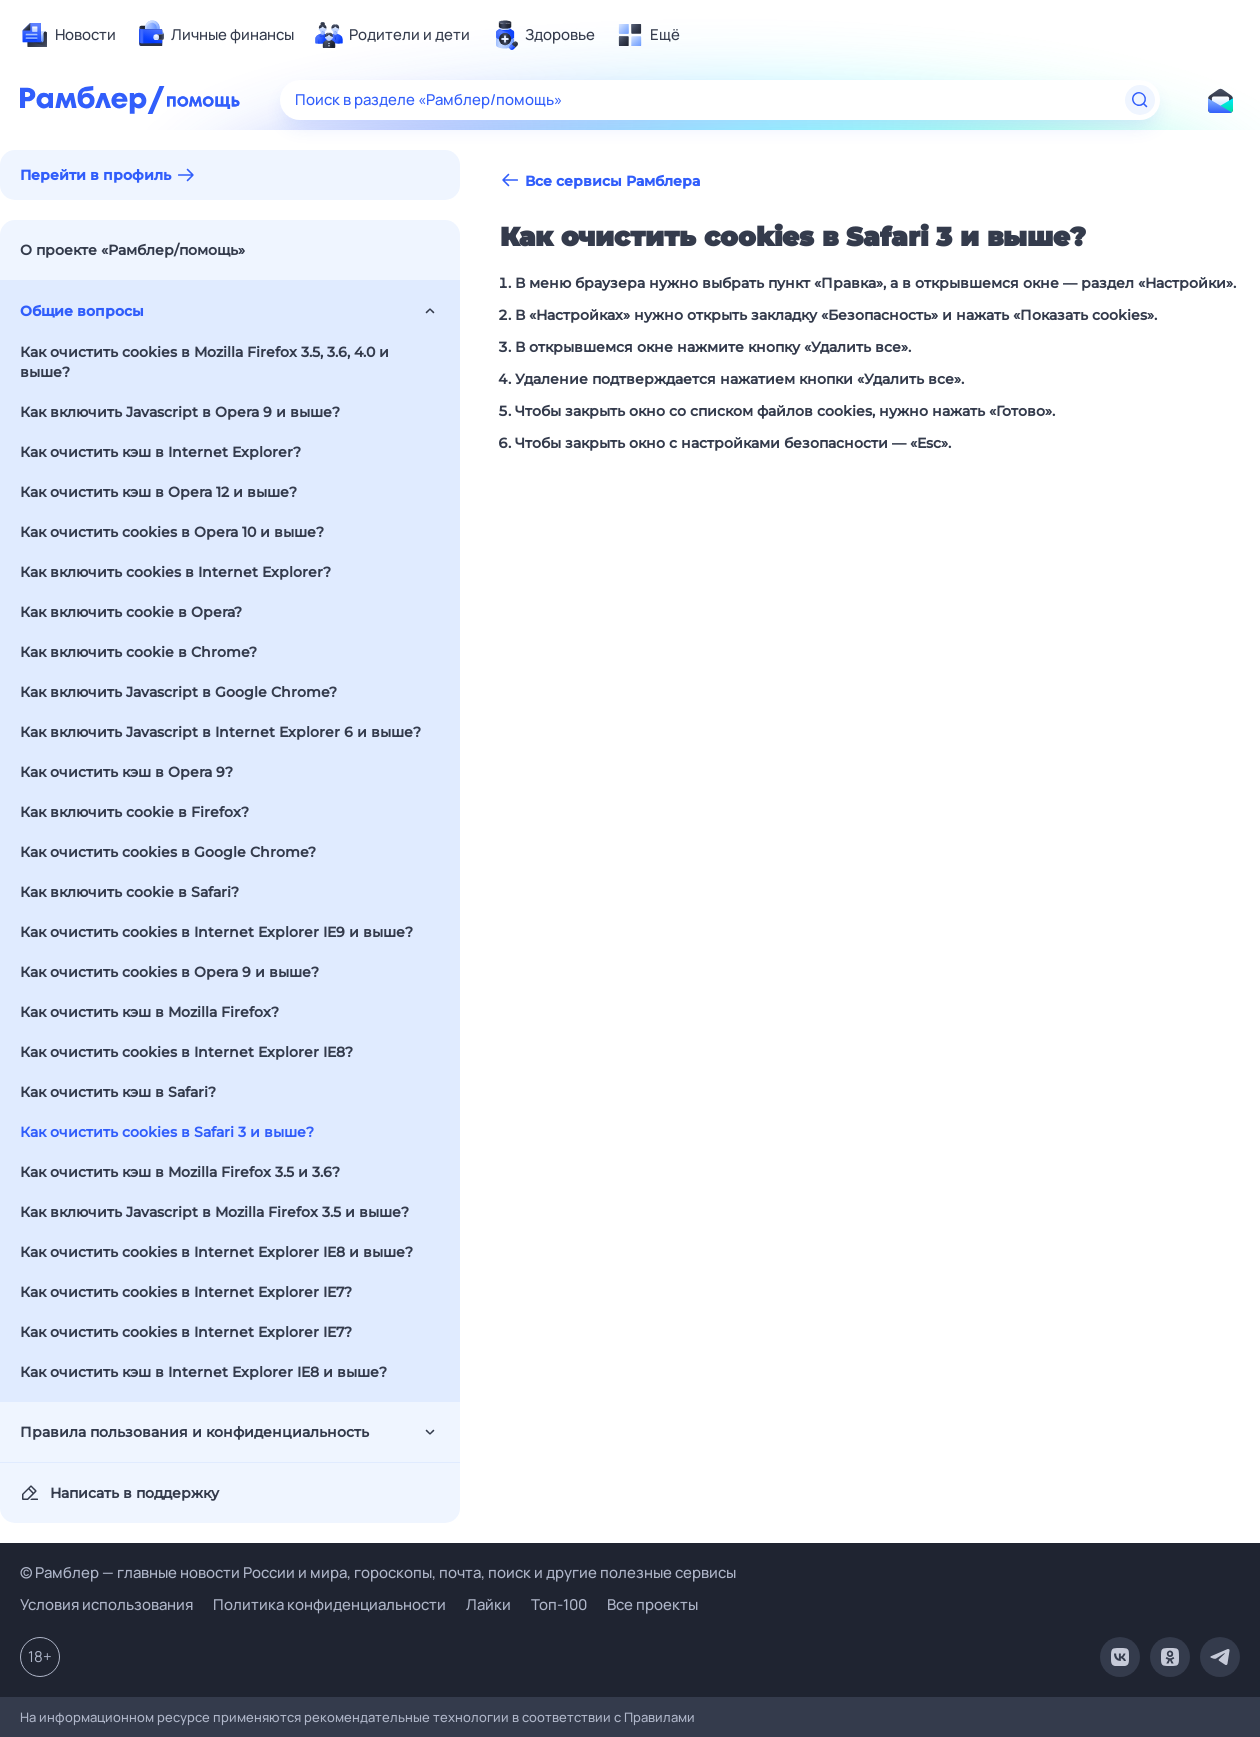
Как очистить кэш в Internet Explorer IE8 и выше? (203, 1372)
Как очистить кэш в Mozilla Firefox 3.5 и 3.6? (180, 1172)
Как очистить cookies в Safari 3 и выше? (167, 1132)
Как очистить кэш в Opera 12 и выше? (158, 492)
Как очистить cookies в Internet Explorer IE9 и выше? (216, 932)
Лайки (488, 1604)
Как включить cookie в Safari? (129, 892)
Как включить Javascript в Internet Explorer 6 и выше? (220, 732)
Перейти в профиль (95, 175)
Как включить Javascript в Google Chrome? (178, 692)
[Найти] (1140, 100)
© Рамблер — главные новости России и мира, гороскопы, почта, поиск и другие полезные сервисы (378, 1572)
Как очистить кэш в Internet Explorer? (160, 452)
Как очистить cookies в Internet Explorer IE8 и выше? (216, 1252)
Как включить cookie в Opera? (131, 612)
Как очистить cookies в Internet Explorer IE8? (186, 1052)
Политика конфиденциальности (329, 1604)
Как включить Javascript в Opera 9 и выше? (180, 412)
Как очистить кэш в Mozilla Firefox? (149, 1012)
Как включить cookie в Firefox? (134, 812)
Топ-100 (559, 1604)
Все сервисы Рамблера (600, 180)
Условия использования (106, 1604)
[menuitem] (68, 35)
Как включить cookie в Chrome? (138, 652)
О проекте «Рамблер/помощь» (132, 250)
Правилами (659, 1717)
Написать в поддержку (119, 1493)
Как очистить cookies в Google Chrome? (168, 852)
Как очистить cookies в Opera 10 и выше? (172, 532)
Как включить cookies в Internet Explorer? (175, 572)
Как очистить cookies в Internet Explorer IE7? (186, 1292)
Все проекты (652, 1604)
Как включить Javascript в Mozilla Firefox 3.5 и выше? (214, 1212)
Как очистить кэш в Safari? (118, 1092)
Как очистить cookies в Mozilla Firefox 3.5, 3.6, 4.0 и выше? (204, 362)
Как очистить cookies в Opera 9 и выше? (169, 972)
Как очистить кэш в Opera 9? (126, 772)
